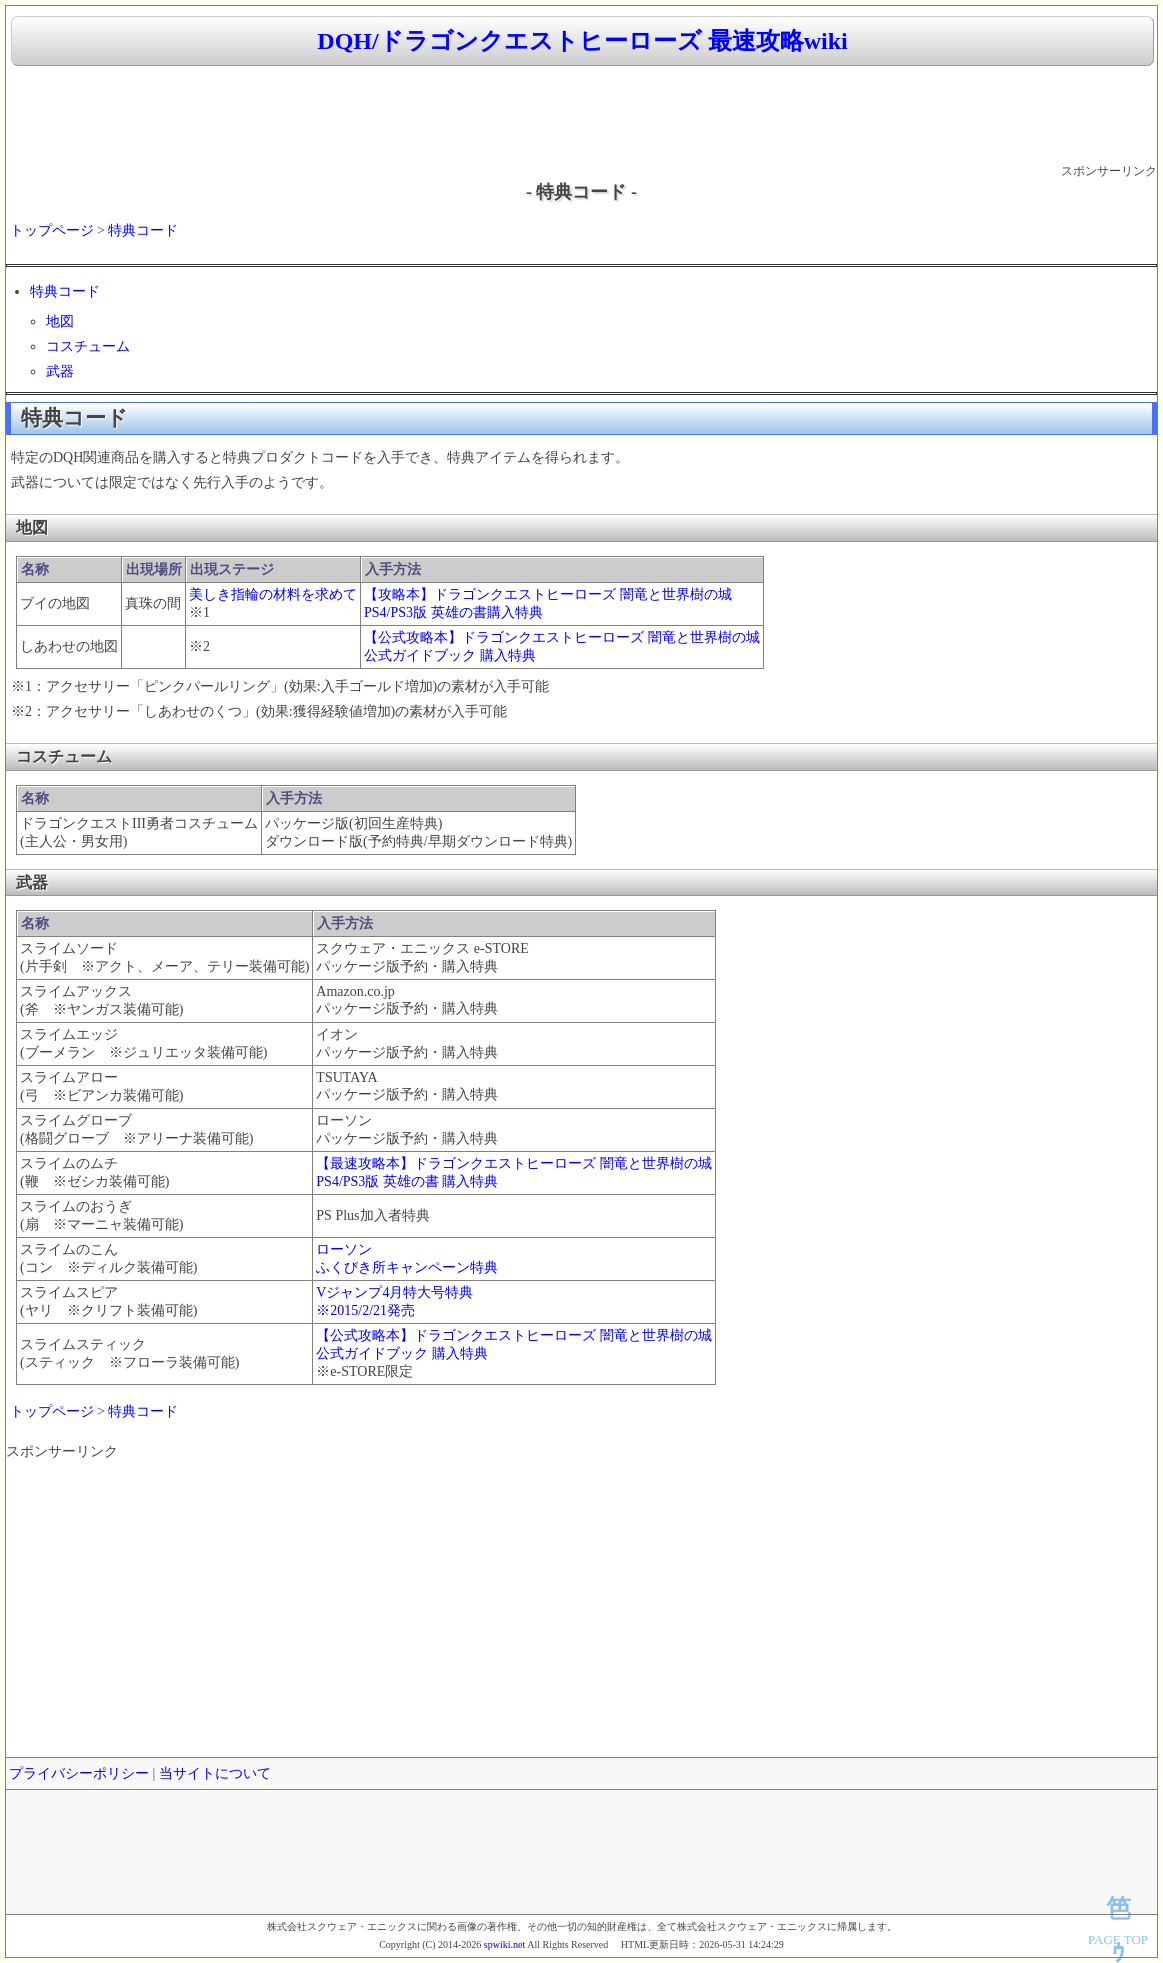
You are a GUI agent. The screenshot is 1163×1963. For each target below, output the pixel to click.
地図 (60, 321)
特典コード (143, 230)
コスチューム (88, 346)
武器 (60, 371)
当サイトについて (215, 1773)
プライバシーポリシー (79, 1773)
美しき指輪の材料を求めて (273, 594)
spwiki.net (504, 1944)
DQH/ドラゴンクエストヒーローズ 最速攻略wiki (582, 41)
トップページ (52, 230)
